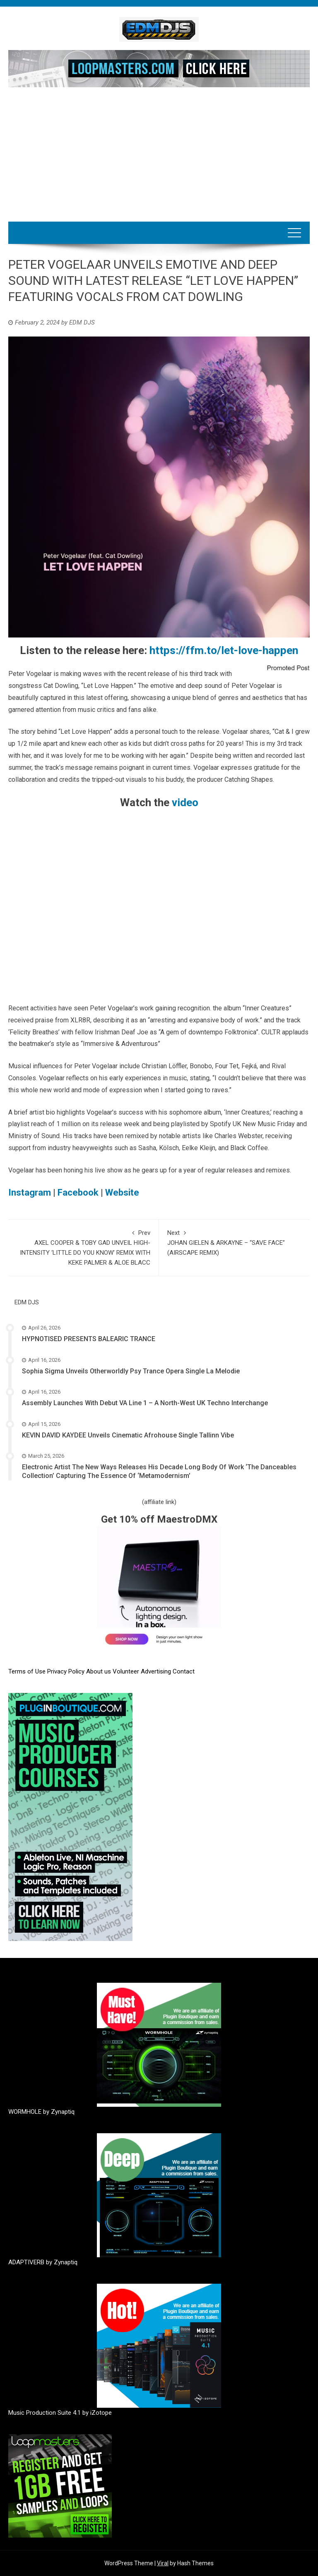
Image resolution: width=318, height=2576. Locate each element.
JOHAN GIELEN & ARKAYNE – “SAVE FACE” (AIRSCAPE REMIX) (234, 1242)
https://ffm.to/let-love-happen (223, 650)
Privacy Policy (66, 1671)
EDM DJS (26, 1302)
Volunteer (127, 1671)
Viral (163, 2563)
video (185, 802)
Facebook (79, 1192)
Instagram (29, 1192)
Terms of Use (27, 1671)
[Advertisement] (159, 159)
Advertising (157, 1671)
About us (99, 1671)
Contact (184, 1671)
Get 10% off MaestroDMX (159, 1519)
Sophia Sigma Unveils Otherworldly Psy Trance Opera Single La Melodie (131, 1371)
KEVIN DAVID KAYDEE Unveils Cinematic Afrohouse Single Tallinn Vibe (128, 1435)
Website (122, 1192)
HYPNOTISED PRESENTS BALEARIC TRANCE (88, 1339)
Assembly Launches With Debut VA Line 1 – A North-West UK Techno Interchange (145, 1403)
